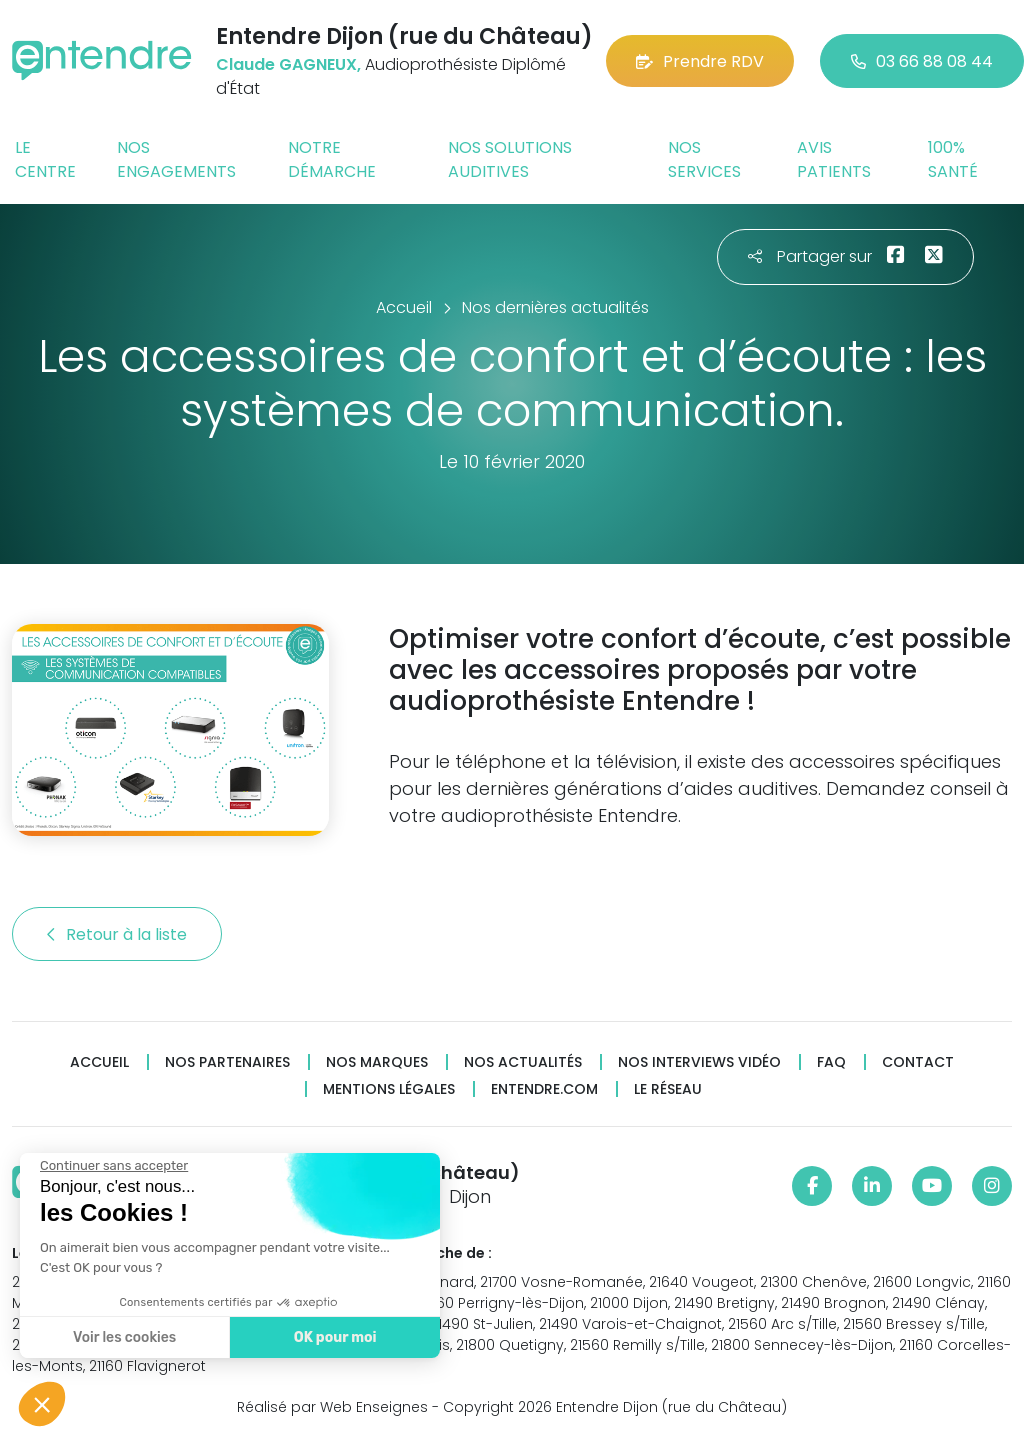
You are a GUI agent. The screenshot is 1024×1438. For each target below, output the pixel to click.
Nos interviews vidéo (699, 1062)
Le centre (45, 159)
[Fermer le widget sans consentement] (114, 1166)
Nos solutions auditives (510, 159)
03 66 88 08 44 (922, 61)
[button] (42, 1404)
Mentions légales (389, 1089)
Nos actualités (523, 1062)
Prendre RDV (700, 61)
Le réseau (668, 1089)
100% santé (953, 159)
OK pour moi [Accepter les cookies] (335, 1337)
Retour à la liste (117, 934)
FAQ (831, 1062)
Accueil (99, 1062)
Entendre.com (544, 1089)
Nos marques (377, 1062)
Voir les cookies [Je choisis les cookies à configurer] (124, 1337)
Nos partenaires (227, 1062)
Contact (918, 1062)
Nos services (704, 159)
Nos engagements (176, 159)
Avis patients (834, 159)
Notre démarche (332, 159)
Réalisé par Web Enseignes (332, 1407)
